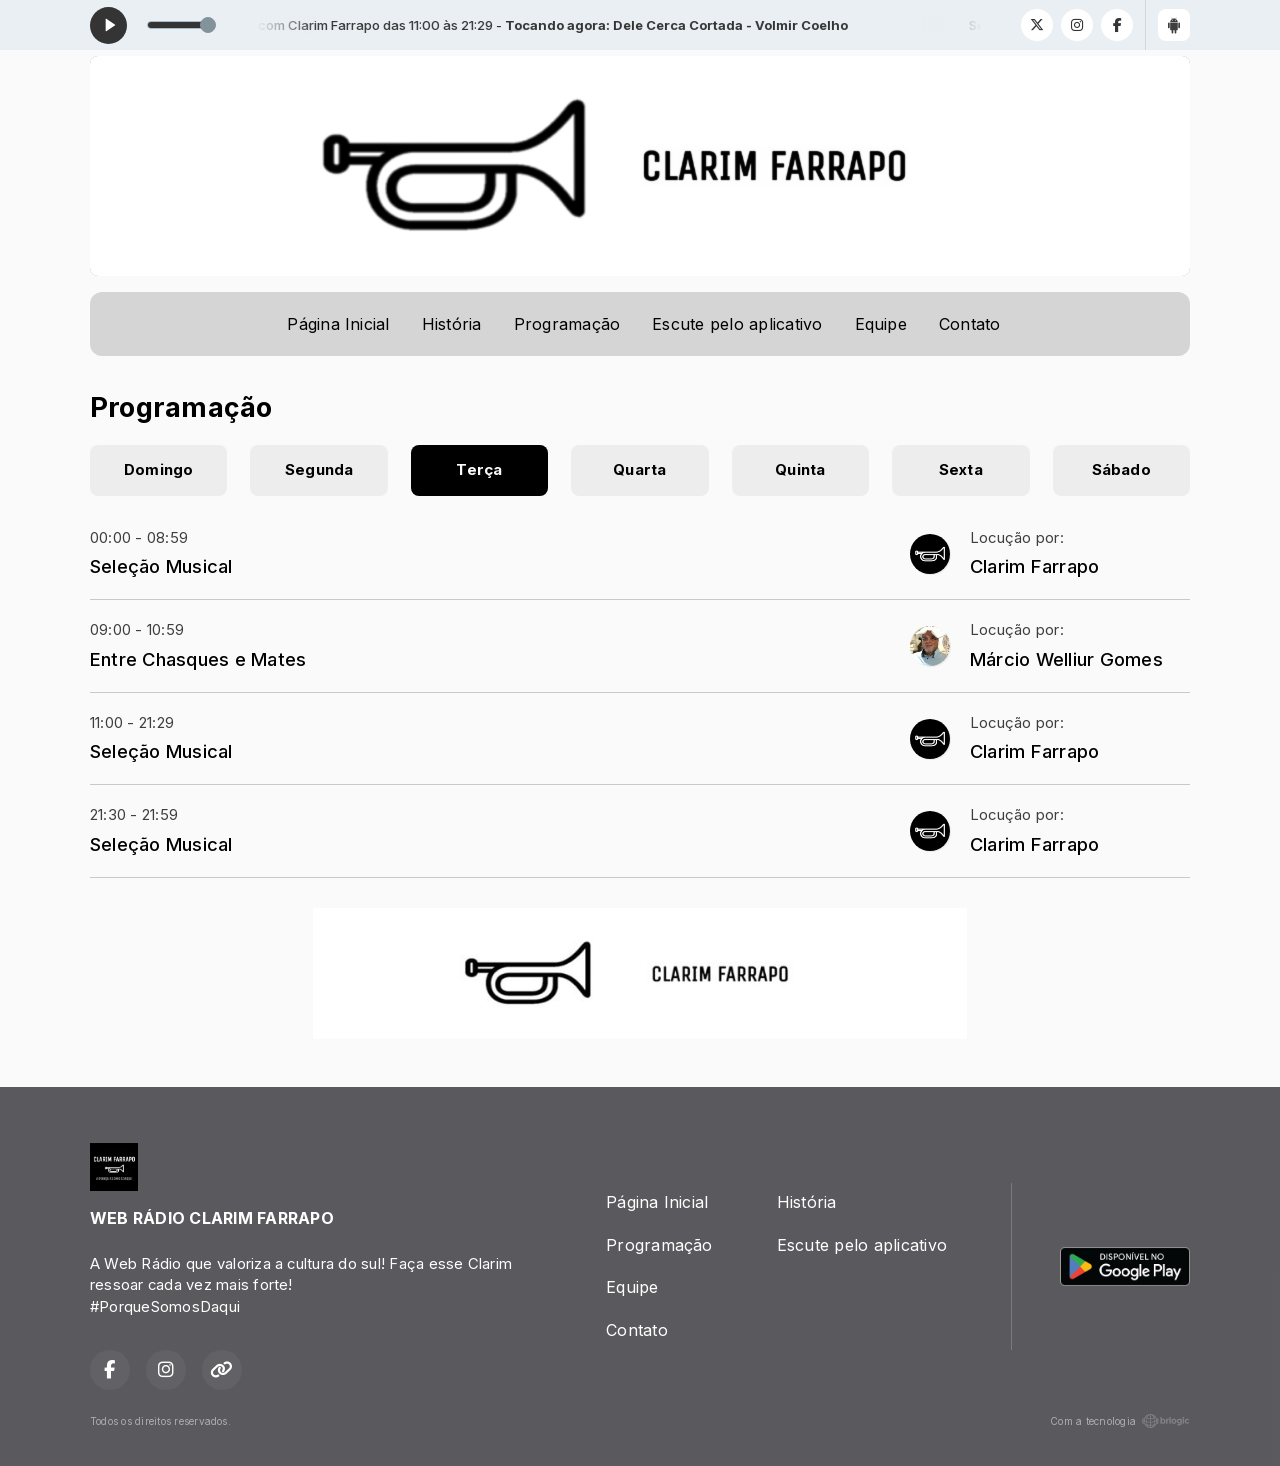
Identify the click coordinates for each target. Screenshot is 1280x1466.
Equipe (881, 324)
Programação (567, 324)
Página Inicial (338, 324)
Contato (970, 324)
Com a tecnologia (1120, 1421)
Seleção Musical (161, 566)
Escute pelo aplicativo (737, 324)
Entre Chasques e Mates (198, 659)
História (452, 324)
